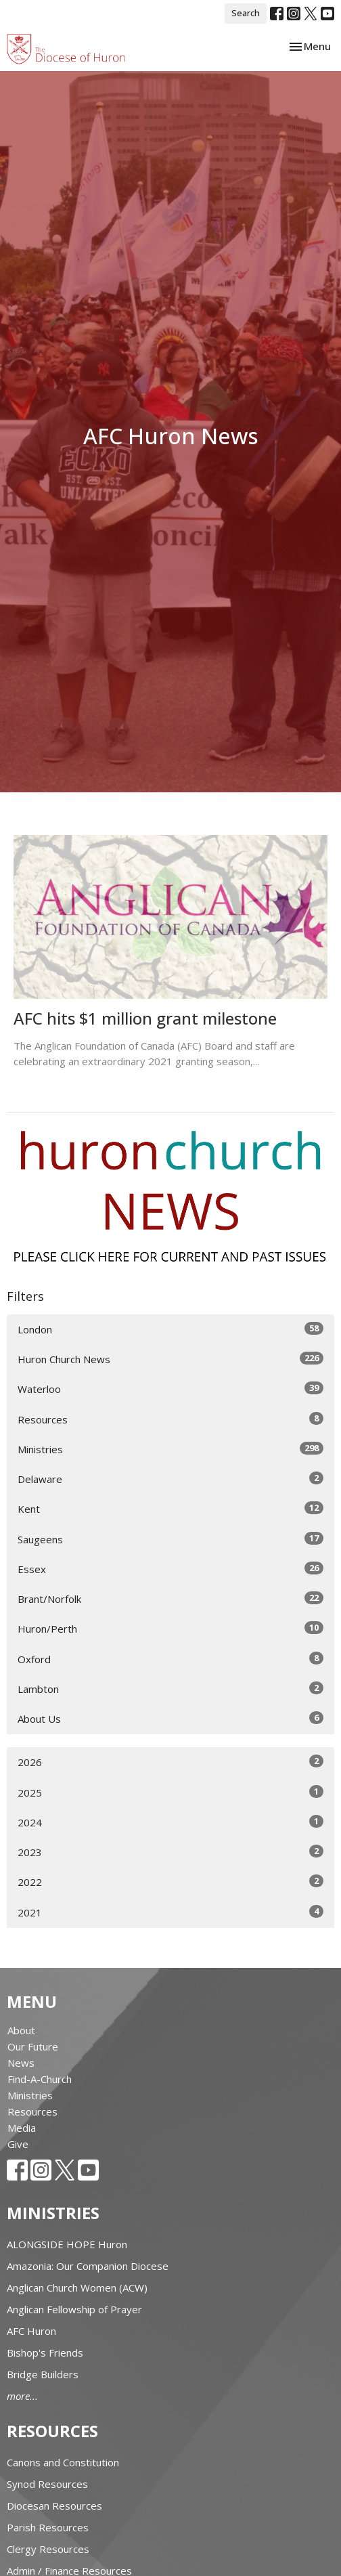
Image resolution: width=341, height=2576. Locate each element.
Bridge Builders (42, 2374)
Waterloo (170, 1388)
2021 (170, 1912)
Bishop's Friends (45, 2352)
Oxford (170, 1659)
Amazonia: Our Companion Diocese (87, 2266)
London (170, 1329)
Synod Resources (47, 2484)
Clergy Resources (48, 2549)
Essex (170, 1569)
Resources (170, 1419)
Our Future (32, 2046)
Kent (170, 1508)
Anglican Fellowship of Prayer (74, 2309)
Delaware (170, 1479)
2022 (170, 1881)
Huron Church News (170, 1359)
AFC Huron (31, 2331)
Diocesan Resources (54, 2505)
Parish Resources (48, 2527)
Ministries (170, 1449)
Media (21, 2127)
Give (17, 2144)
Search (245, 13)
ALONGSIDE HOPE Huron (67, 2244)
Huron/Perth (170, 1628)
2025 (170, 1792)
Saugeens (170, 1539)
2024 (170, 1822)
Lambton (170, 1688)
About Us (170, 1718)
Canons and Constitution (63, 2462)
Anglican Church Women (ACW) (77, 2287)
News (21, 2062)
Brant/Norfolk (170, 1598)
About (21, 2030)
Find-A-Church (39, 2079)
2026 (170, 1762)
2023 (170, 1852)
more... (22, 2396)
